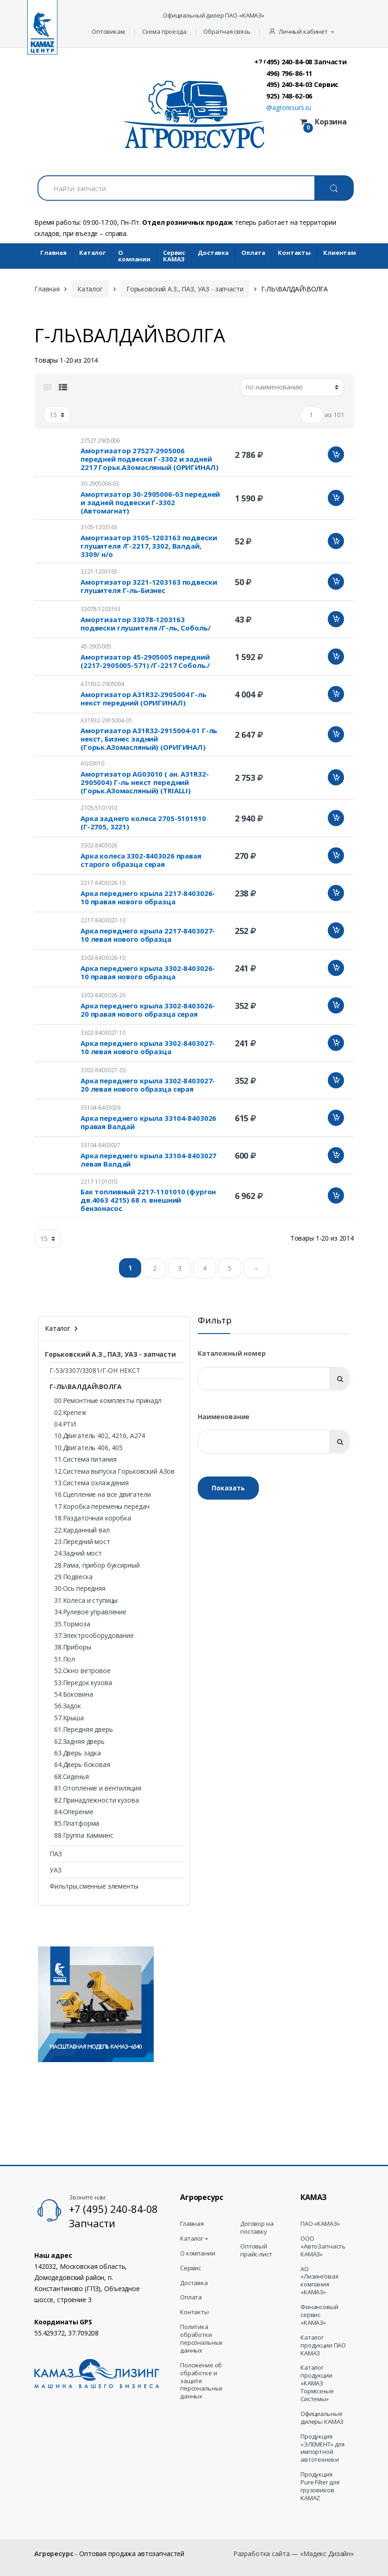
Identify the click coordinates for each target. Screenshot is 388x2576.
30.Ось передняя (80, 1588)
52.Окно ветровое (82, 1670)
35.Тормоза (72, 1623)
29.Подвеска (73, 1576)
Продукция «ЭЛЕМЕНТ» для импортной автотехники (322, 2448)
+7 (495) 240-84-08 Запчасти (300, 61)
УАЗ (56, 1870)
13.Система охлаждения (91, 1482)
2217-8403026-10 (103, 883)
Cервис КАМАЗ (174, 256)
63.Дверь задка (77, 1752)
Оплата (253, 252)
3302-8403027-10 (103, 1033)
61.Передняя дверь (83, 1729)
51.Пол (64, 1659)
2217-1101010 (99, 1182)
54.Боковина (73, 1694)
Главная (53, 252)
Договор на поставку (257, 2228)
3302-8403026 (99, 845)
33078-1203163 (100, 609)
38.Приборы (72, 1647)
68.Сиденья (71, 1776)
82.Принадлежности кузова (96, 1800)
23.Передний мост (82, 1541)
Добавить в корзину (336, 454)
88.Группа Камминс (83, 1835)
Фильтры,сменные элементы (94, 1886)
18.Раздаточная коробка (92, 1517)
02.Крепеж (70, 1412)
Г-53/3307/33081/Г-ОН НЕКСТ (95, 1370)
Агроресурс (54, 2553)
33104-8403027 (100, 1145)
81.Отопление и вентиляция (97, 1788)
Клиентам (339, 252)
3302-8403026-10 (103, 958)
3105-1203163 (99, 527)
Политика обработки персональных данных (201, 2338)
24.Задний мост (78, 1553)
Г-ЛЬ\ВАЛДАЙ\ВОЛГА (86, 1386)
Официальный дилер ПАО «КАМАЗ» (213, 15)
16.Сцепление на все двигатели (102, 1494)
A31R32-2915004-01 (106, 720)
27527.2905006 (100, 441)
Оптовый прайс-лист (256, 2250)
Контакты (294, 252)
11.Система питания (85, 1459)
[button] (302, 31)
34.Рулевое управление (90, 1611)
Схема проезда (164, 31)
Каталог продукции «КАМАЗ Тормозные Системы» (317, 2383)
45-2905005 (96, 646)
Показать (228, 1487)
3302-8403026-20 (103, 995)
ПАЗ (56, 1853)
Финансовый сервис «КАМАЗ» (319, 2315)
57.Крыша (69, 1717)
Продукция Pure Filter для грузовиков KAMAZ (319, 2486)
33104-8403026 (100, 1108)
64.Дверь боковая (82, 1764)
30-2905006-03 (100, 484)
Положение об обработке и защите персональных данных (201, 2380)
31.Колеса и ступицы (86, 1600)
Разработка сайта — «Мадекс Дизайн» (293, 2553)
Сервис (190, 2268)
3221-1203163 (99, 571)
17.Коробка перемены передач (102, 1506)
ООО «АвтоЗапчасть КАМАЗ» (322, 2246)
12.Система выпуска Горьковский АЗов (114, 1471)
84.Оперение (73, 1811)
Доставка (213, 252)
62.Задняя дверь (79, 1741)
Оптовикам (108, 31)
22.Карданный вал (82, 1530)
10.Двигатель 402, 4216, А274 (99, 1435)
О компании (134, 256)
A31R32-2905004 (102, 684)
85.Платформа (76, 1823)
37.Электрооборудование (94, 1635)
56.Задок (67, 1705)
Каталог (92, 252)
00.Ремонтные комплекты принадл (108, 1400)
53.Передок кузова (83, 1682)
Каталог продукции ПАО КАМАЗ (323, 2345)
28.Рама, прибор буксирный (97, 1565)
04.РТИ (65, 1424)
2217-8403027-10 (103, 920)
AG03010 (92, 763)
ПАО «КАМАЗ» (319, 2224)
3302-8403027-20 (103, 1070)
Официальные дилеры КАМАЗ (322, 2418)
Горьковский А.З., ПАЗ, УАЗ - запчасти (185, 288)
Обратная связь (226, 31)
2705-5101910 (99, 808)
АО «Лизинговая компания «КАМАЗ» (319, 2281)
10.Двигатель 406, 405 (88, 1447)
